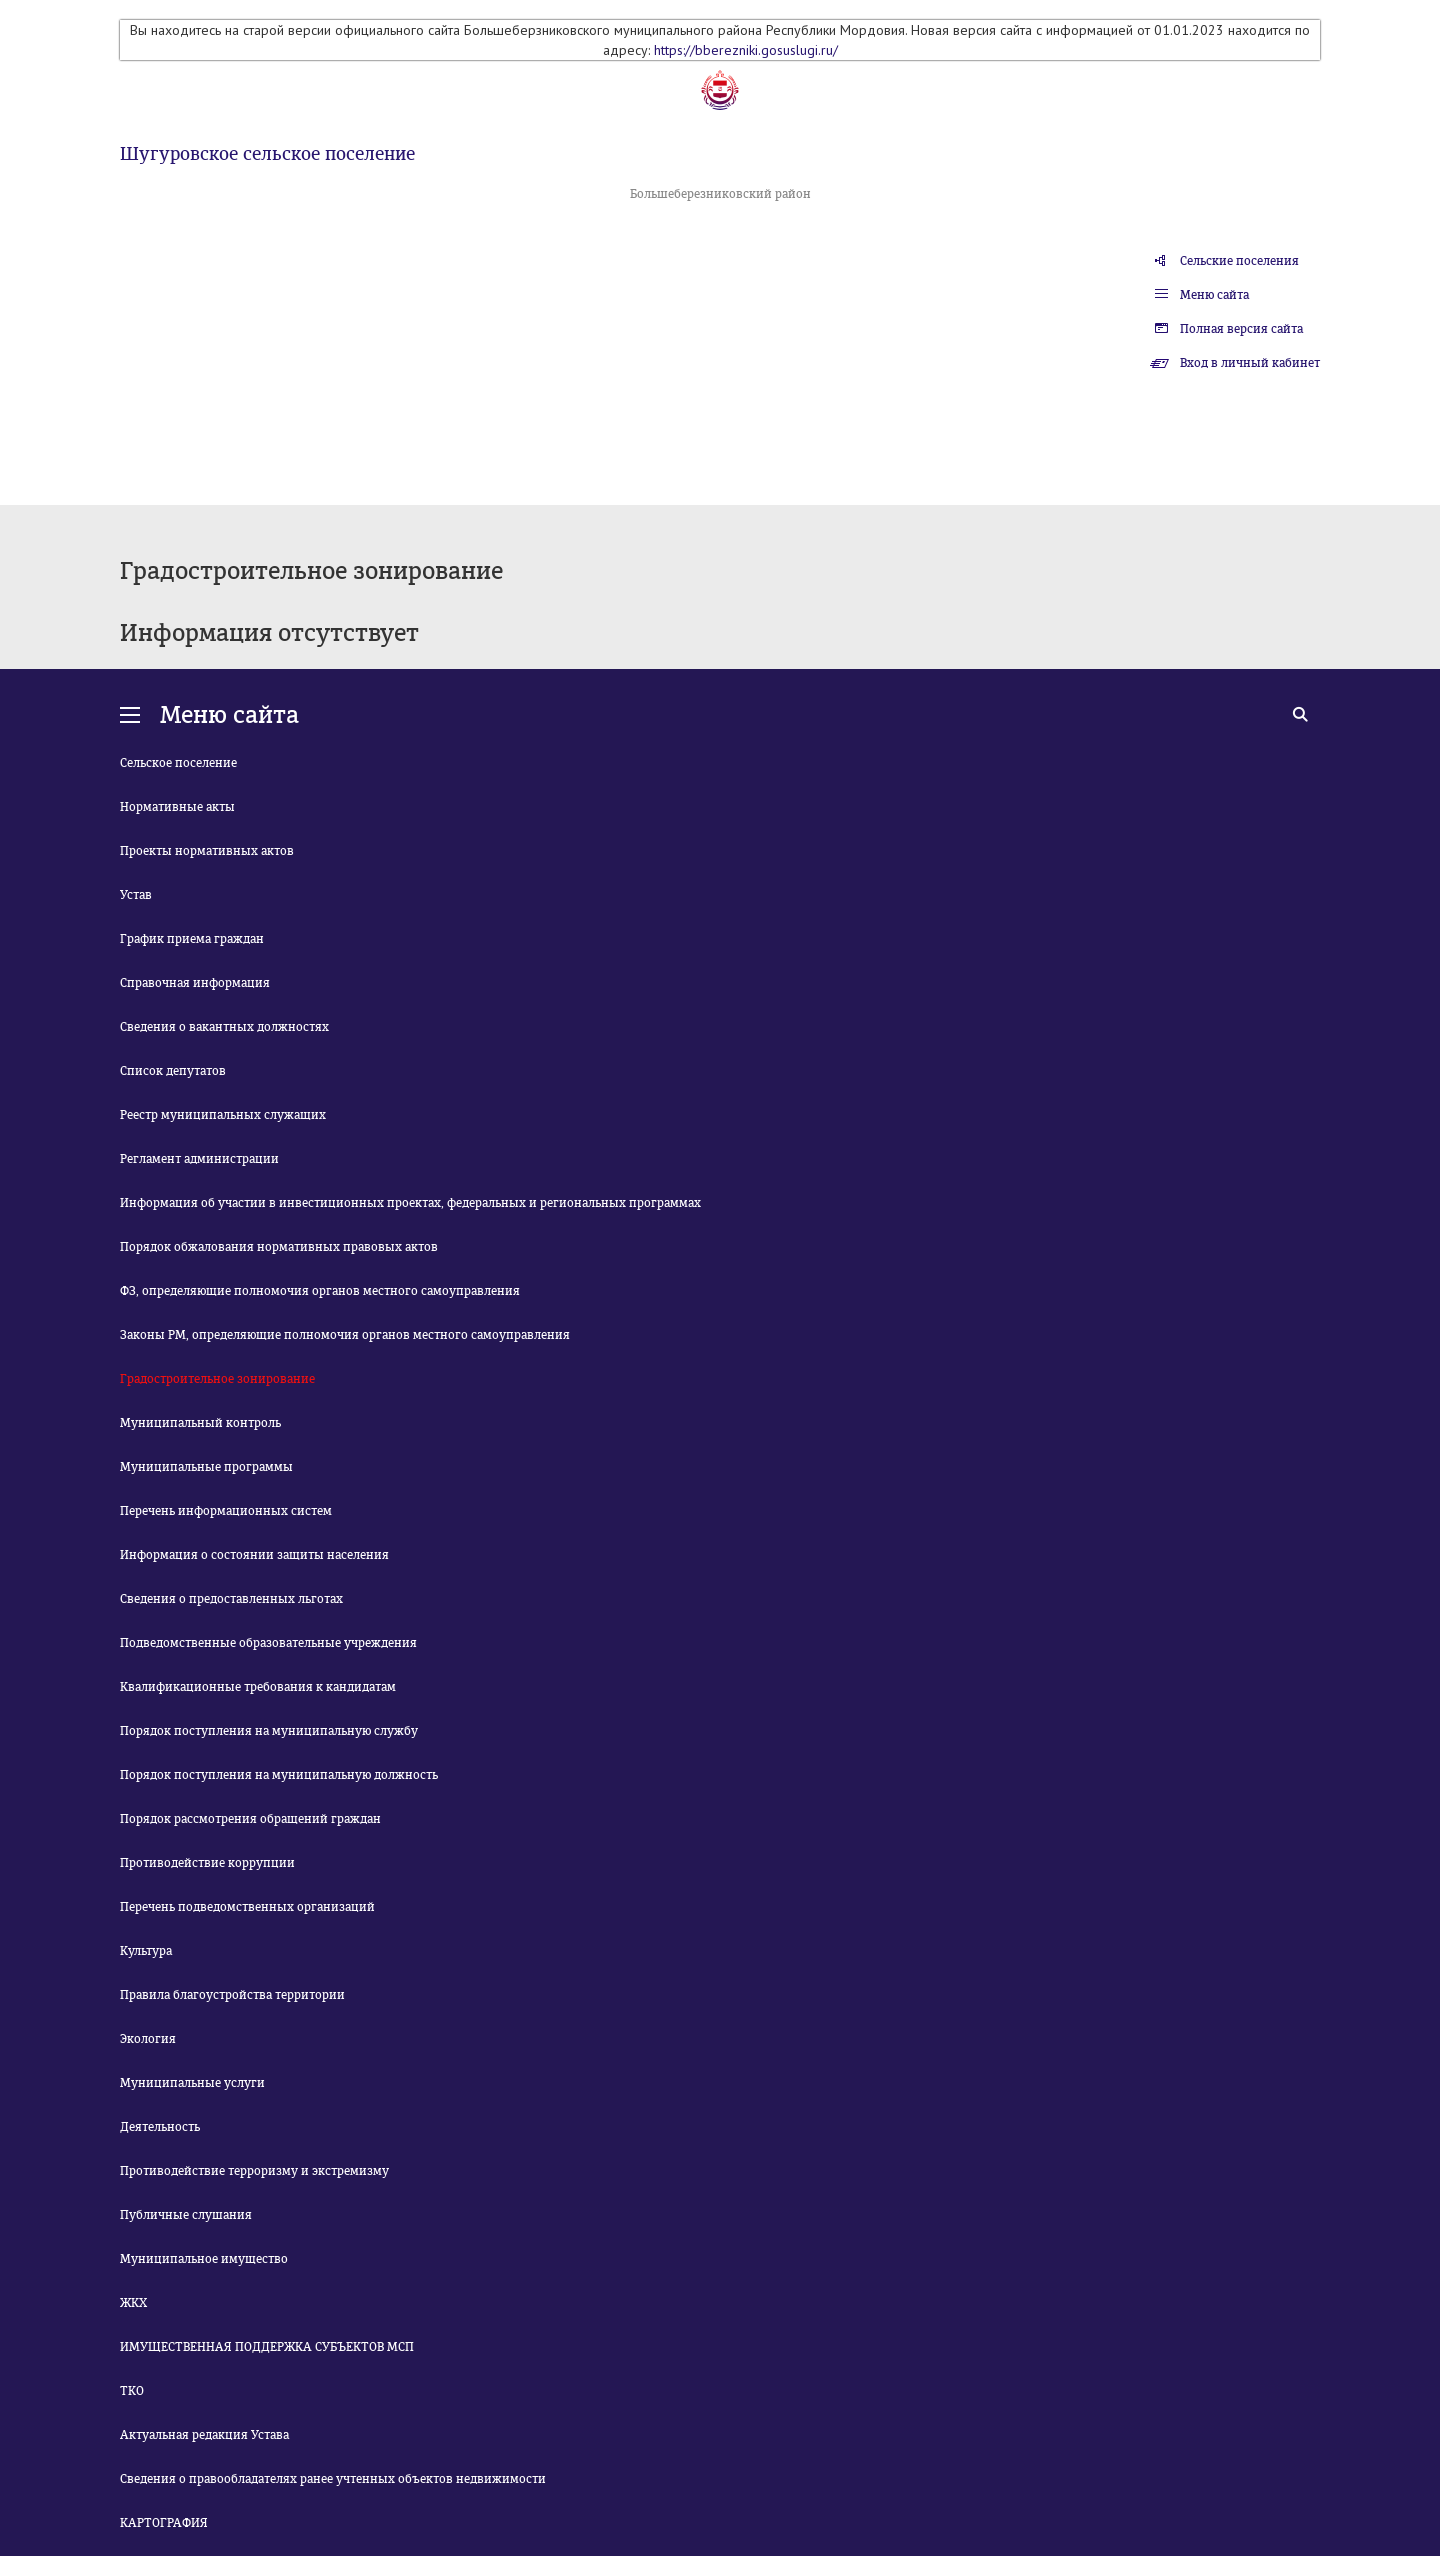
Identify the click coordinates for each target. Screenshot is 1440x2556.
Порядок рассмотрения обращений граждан (250, 1819)
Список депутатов (173, 1071)
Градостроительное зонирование (217, 1379)
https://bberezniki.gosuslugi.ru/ (746, 50)
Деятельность (160, 2127)
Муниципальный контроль (200, 1423)
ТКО (132, 2391)
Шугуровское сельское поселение (267, 154)
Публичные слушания (186, 2215)
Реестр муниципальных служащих (223, 1115)
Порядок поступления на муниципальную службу (269, 1731)
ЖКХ (133, 2303)
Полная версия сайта (1241, 329)
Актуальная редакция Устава (204, 2435)
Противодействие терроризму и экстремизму (254, 2171)
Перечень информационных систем (226, 1511)
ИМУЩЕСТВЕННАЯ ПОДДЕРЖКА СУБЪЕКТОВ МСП (267, 2347)
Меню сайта (1214, 295)
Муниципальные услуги (192, 2083)
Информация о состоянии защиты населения (254, 1555)
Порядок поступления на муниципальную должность (279, 1775)
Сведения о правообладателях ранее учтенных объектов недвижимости (333, 2479)
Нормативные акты (177, 807)
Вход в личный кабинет (1250, 363)
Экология (148, 2039)
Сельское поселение (178, 763)
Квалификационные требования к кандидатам (258, 1687)
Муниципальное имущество (204, 2259)
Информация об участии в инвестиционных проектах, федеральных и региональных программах (410, 1203)
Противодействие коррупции (207, 1863)
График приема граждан (192, 939)
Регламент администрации (199, 1159)
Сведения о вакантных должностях (224, 1027)
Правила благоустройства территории (232, 1995)
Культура (146, 1951)
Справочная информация (195, 983)
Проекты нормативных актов (207, 851)
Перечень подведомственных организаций (247, 1907)
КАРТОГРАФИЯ (164, 2523)
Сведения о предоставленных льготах (231, 1599)
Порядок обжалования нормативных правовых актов (279, 1247)
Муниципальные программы (206, 1467)
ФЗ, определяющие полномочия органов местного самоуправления (320, 1291)
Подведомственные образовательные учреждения (268, 1643)
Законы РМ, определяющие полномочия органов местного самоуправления (345, 1335)
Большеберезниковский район (720, 194)
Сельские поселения (1239, 261)
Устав (136, 895)
